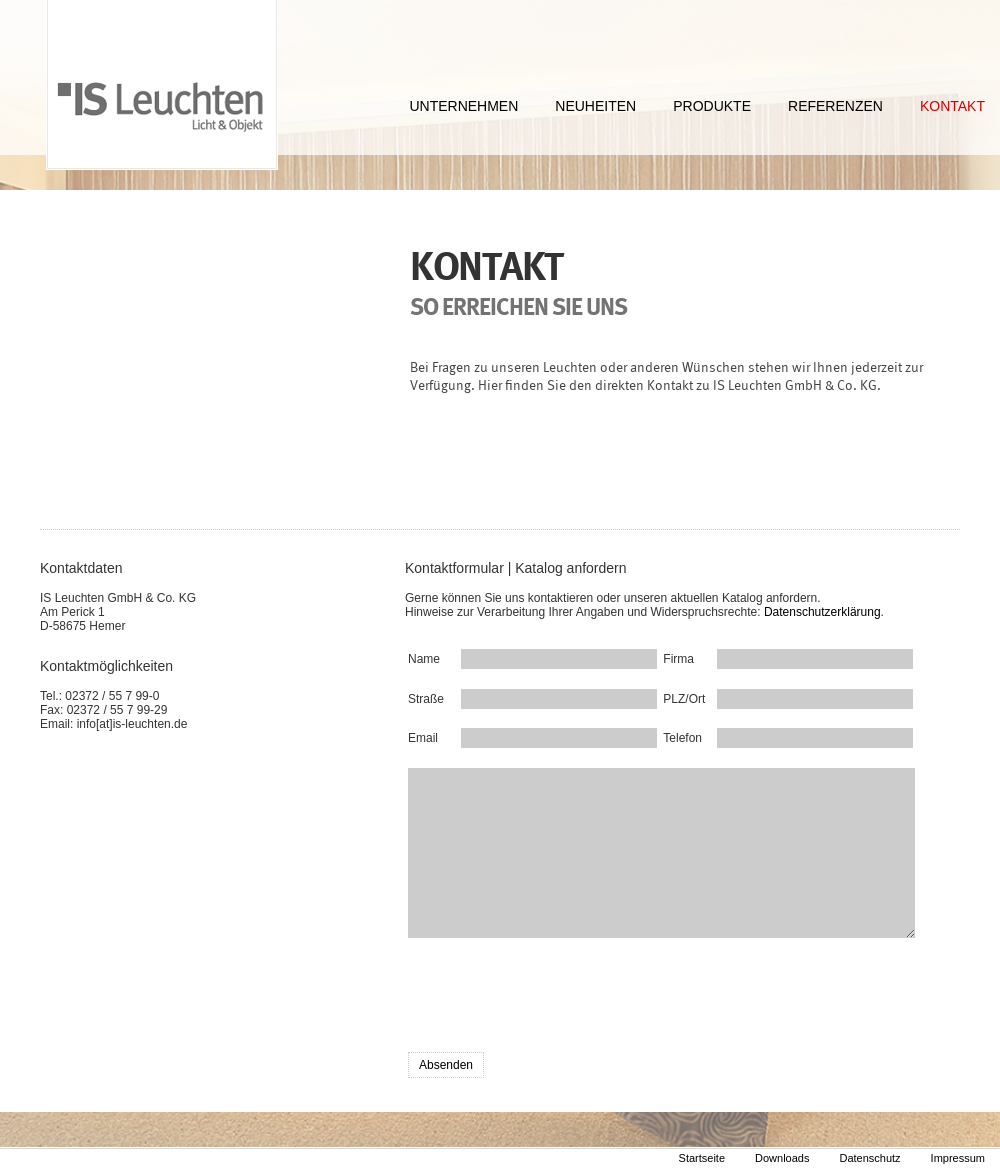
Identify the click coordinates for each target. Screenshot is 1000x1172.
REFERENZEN (835, 106)
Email (423, 738)
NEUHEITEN (595, 106)
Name (423, 659)
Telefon (678, 738)
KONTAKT (952, 106)
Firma (678, 659)
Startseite (702, 1158)
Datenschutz (869, 1158)
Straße (423, 699)
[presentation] (560, 998)
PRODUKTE (712, 106)
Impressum (958, 1158)
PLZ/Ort (678, 699)
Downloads (782, 1158)
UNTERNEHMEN (463, 106)
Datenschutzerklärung (822, 612)
